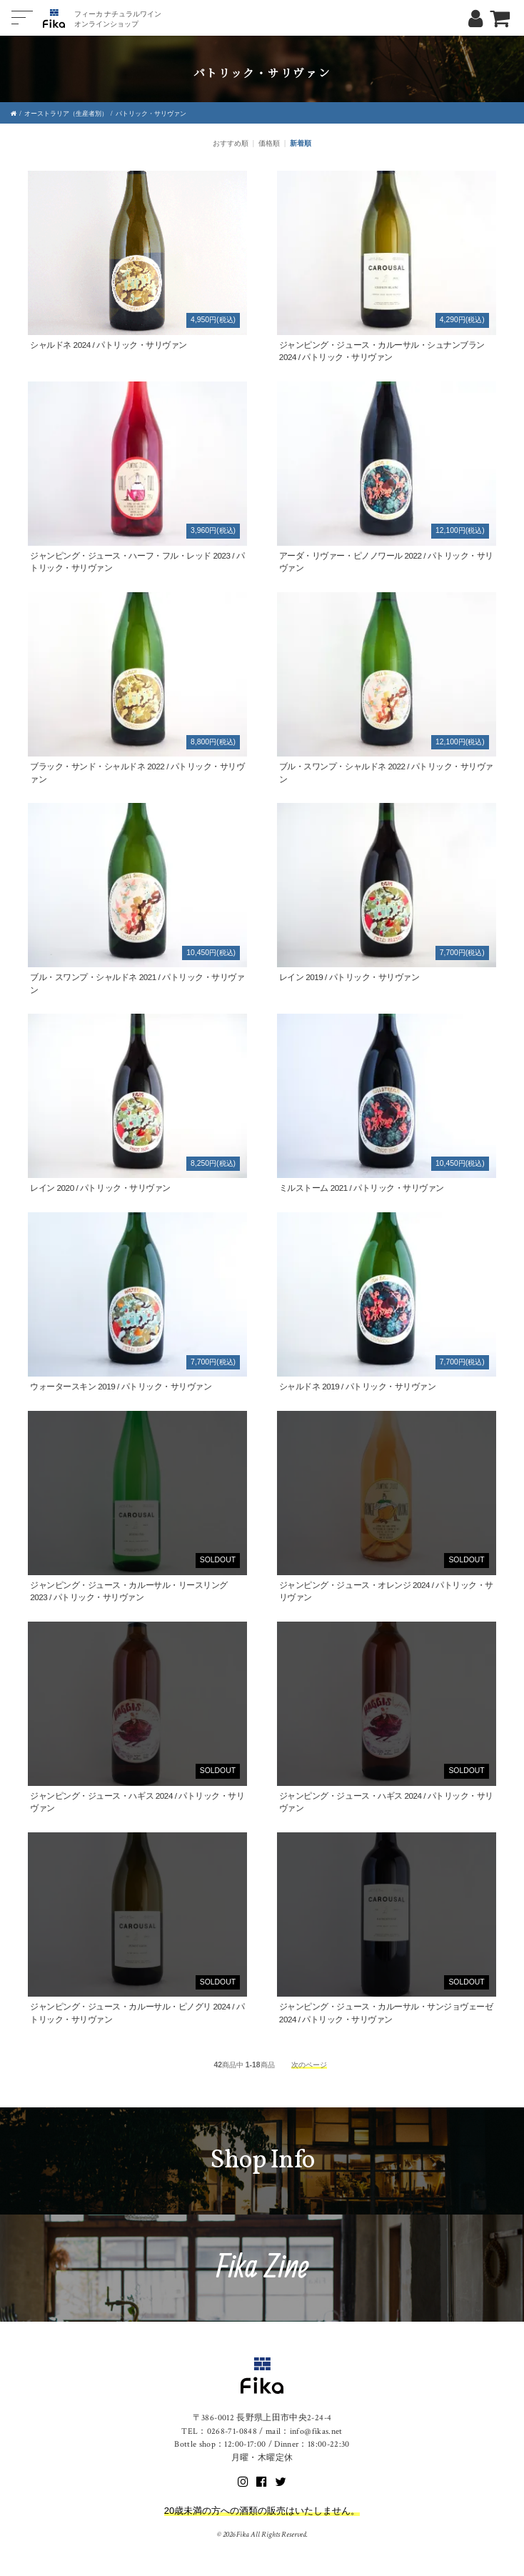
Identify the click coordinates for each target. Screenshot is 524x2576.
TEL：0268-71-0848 (219, 2431)
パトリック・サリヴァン (151, 113)
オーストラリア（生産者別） (66, 113)
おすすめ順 (230, 143)
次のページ (309, 2065)
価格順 (269, 143)
